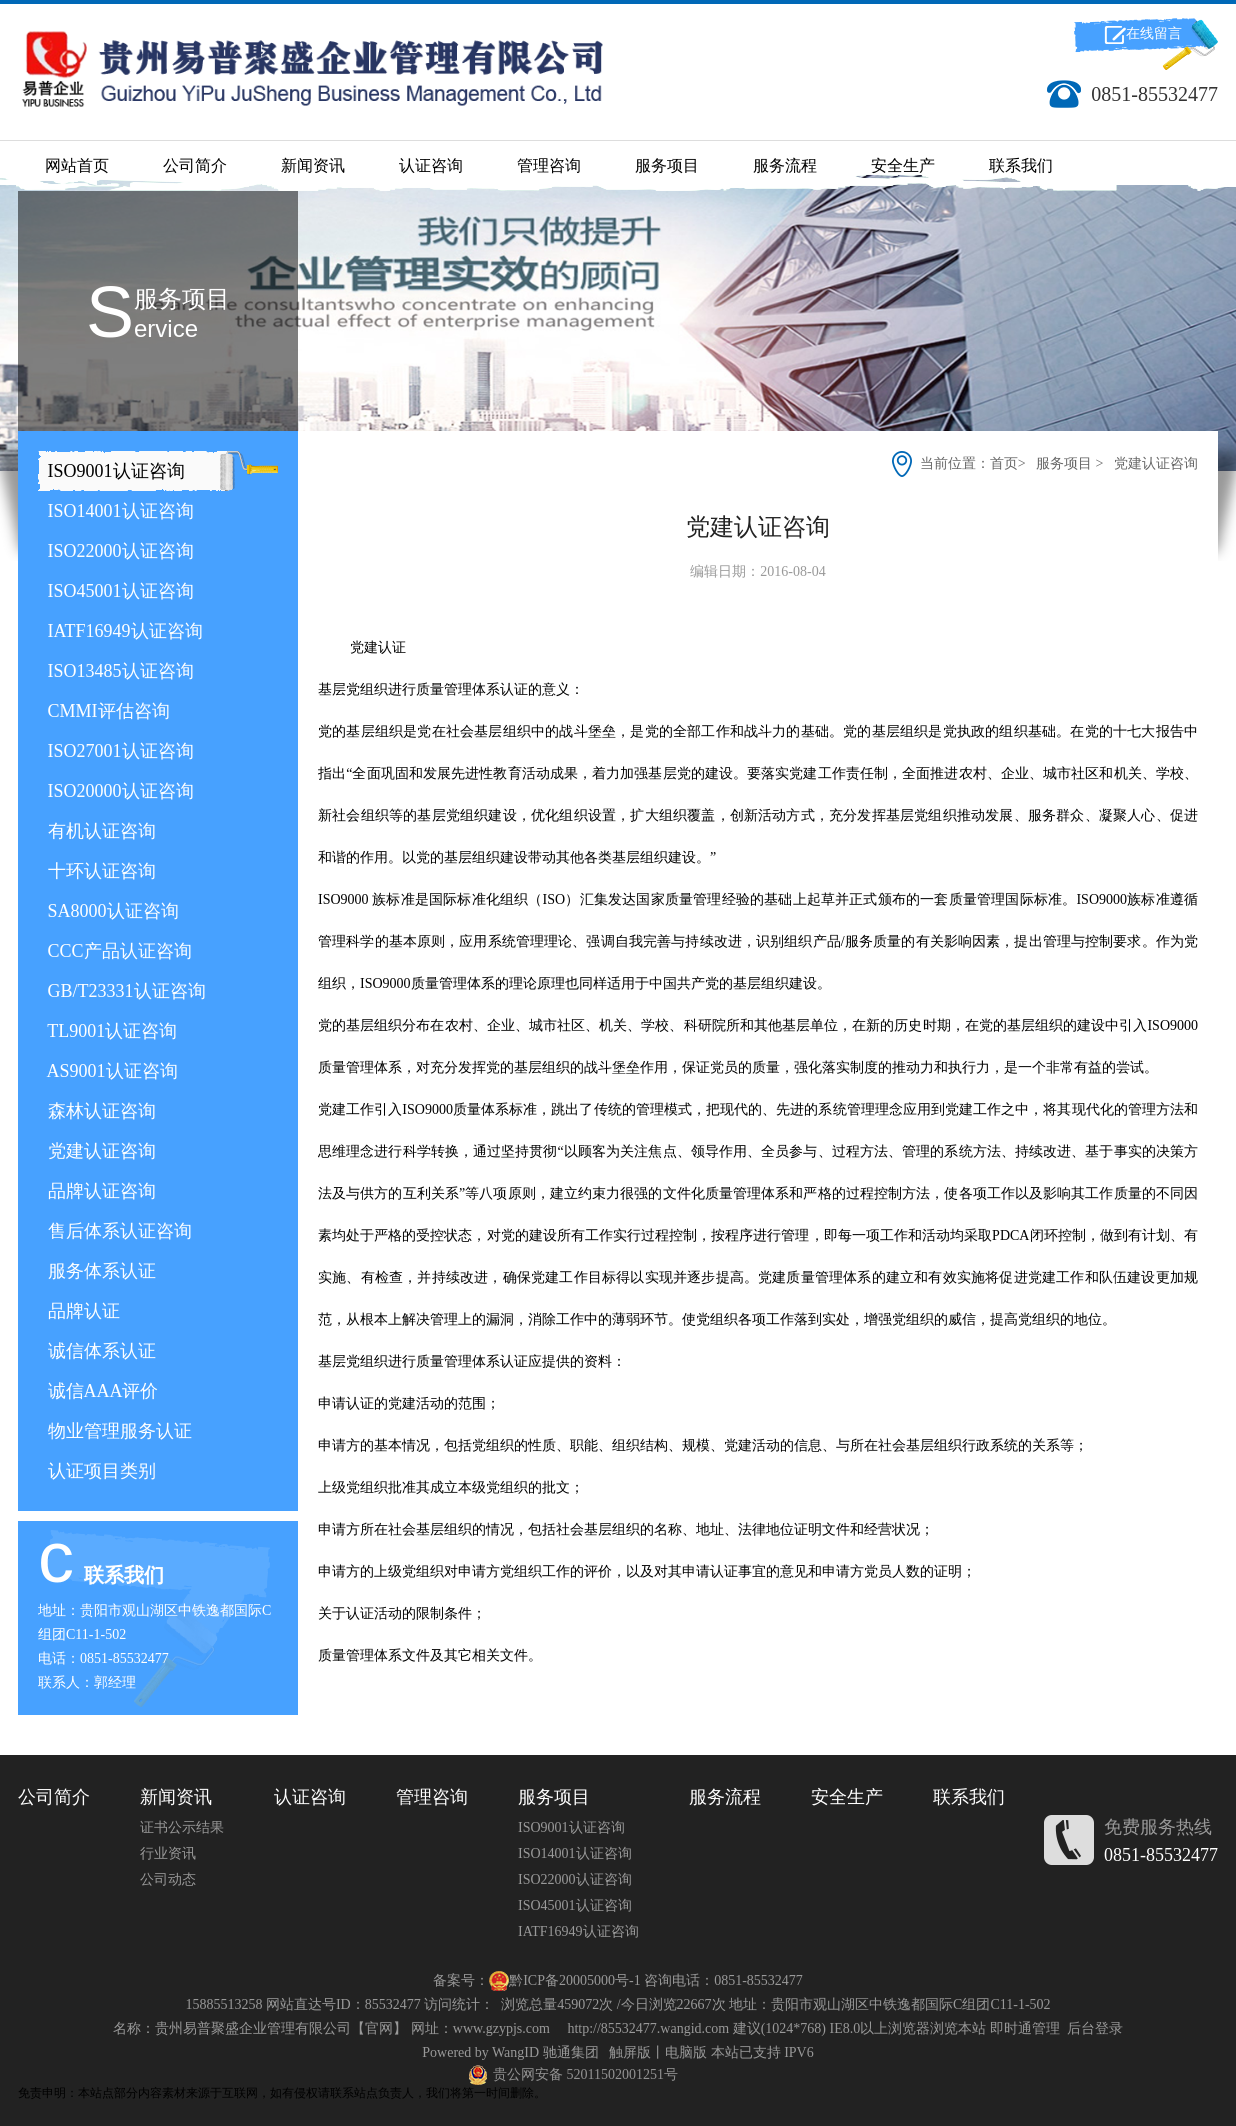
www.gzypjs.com (501, 2028)
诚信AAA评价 (101, 1391)
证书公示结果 (182, 1827)
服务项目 (667, 165)
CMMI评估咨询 (106, 711)
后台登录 (1095, 2028)
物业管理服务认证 (117, 1431)
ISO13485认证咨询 (118, 671)
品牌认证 (81, 1311)
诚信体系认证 (99, 1351)
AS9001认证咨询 (110, 1071)
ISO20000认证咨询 (118, 791)
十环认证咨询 (99, 871)
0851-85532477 (1161, 1855)
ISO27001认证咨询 (118, 751)
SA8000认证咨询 (111, 911)
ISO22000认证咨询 (118, 551)
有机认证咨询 (99, 831)
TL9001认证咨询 (110, 1031)
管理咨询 (549, 165)
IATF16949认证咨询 (123, 631)
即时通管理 (1025, 2028)
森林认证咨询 (99, 1111)
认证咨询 (431, 165)
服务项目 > (1069, 463)
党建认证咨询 (99, 1151)
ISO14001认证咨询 (118, 511)
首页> (1009, 463)
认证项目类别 (99, 1471)
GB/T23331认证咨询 (124, 991)
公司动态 (168, 1879)
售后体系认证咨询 (117, 1231)
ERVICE (166, 328)
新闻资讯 (313, 165)
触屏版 (630, 2052)
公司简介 (195, 165)
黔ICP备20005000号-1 (574, 1980)
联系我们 (1021, 165)
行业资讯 (168, 1853)
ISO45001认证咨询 (118, 591)
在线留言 (1154, 33)
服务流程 (785, 165)
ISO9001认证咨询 (114, 471)
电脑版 (686, 2052)
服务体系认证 (99, 1271)
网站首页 (77, 165)
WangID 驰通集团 (545, 2052)
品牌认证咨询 (99, 1191)
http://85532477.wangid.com (648, 2028)
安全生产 (903, 165)
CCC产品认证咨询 (117, 951)
